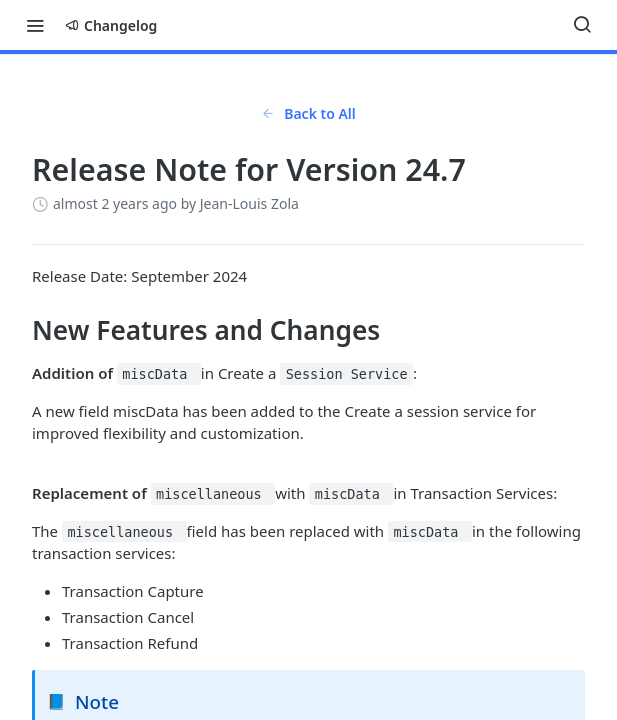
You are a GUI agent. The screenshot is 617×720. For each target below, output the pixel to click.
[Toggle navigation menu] (35, 25)
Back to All (308, 113)
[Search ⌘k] (582, 25)
